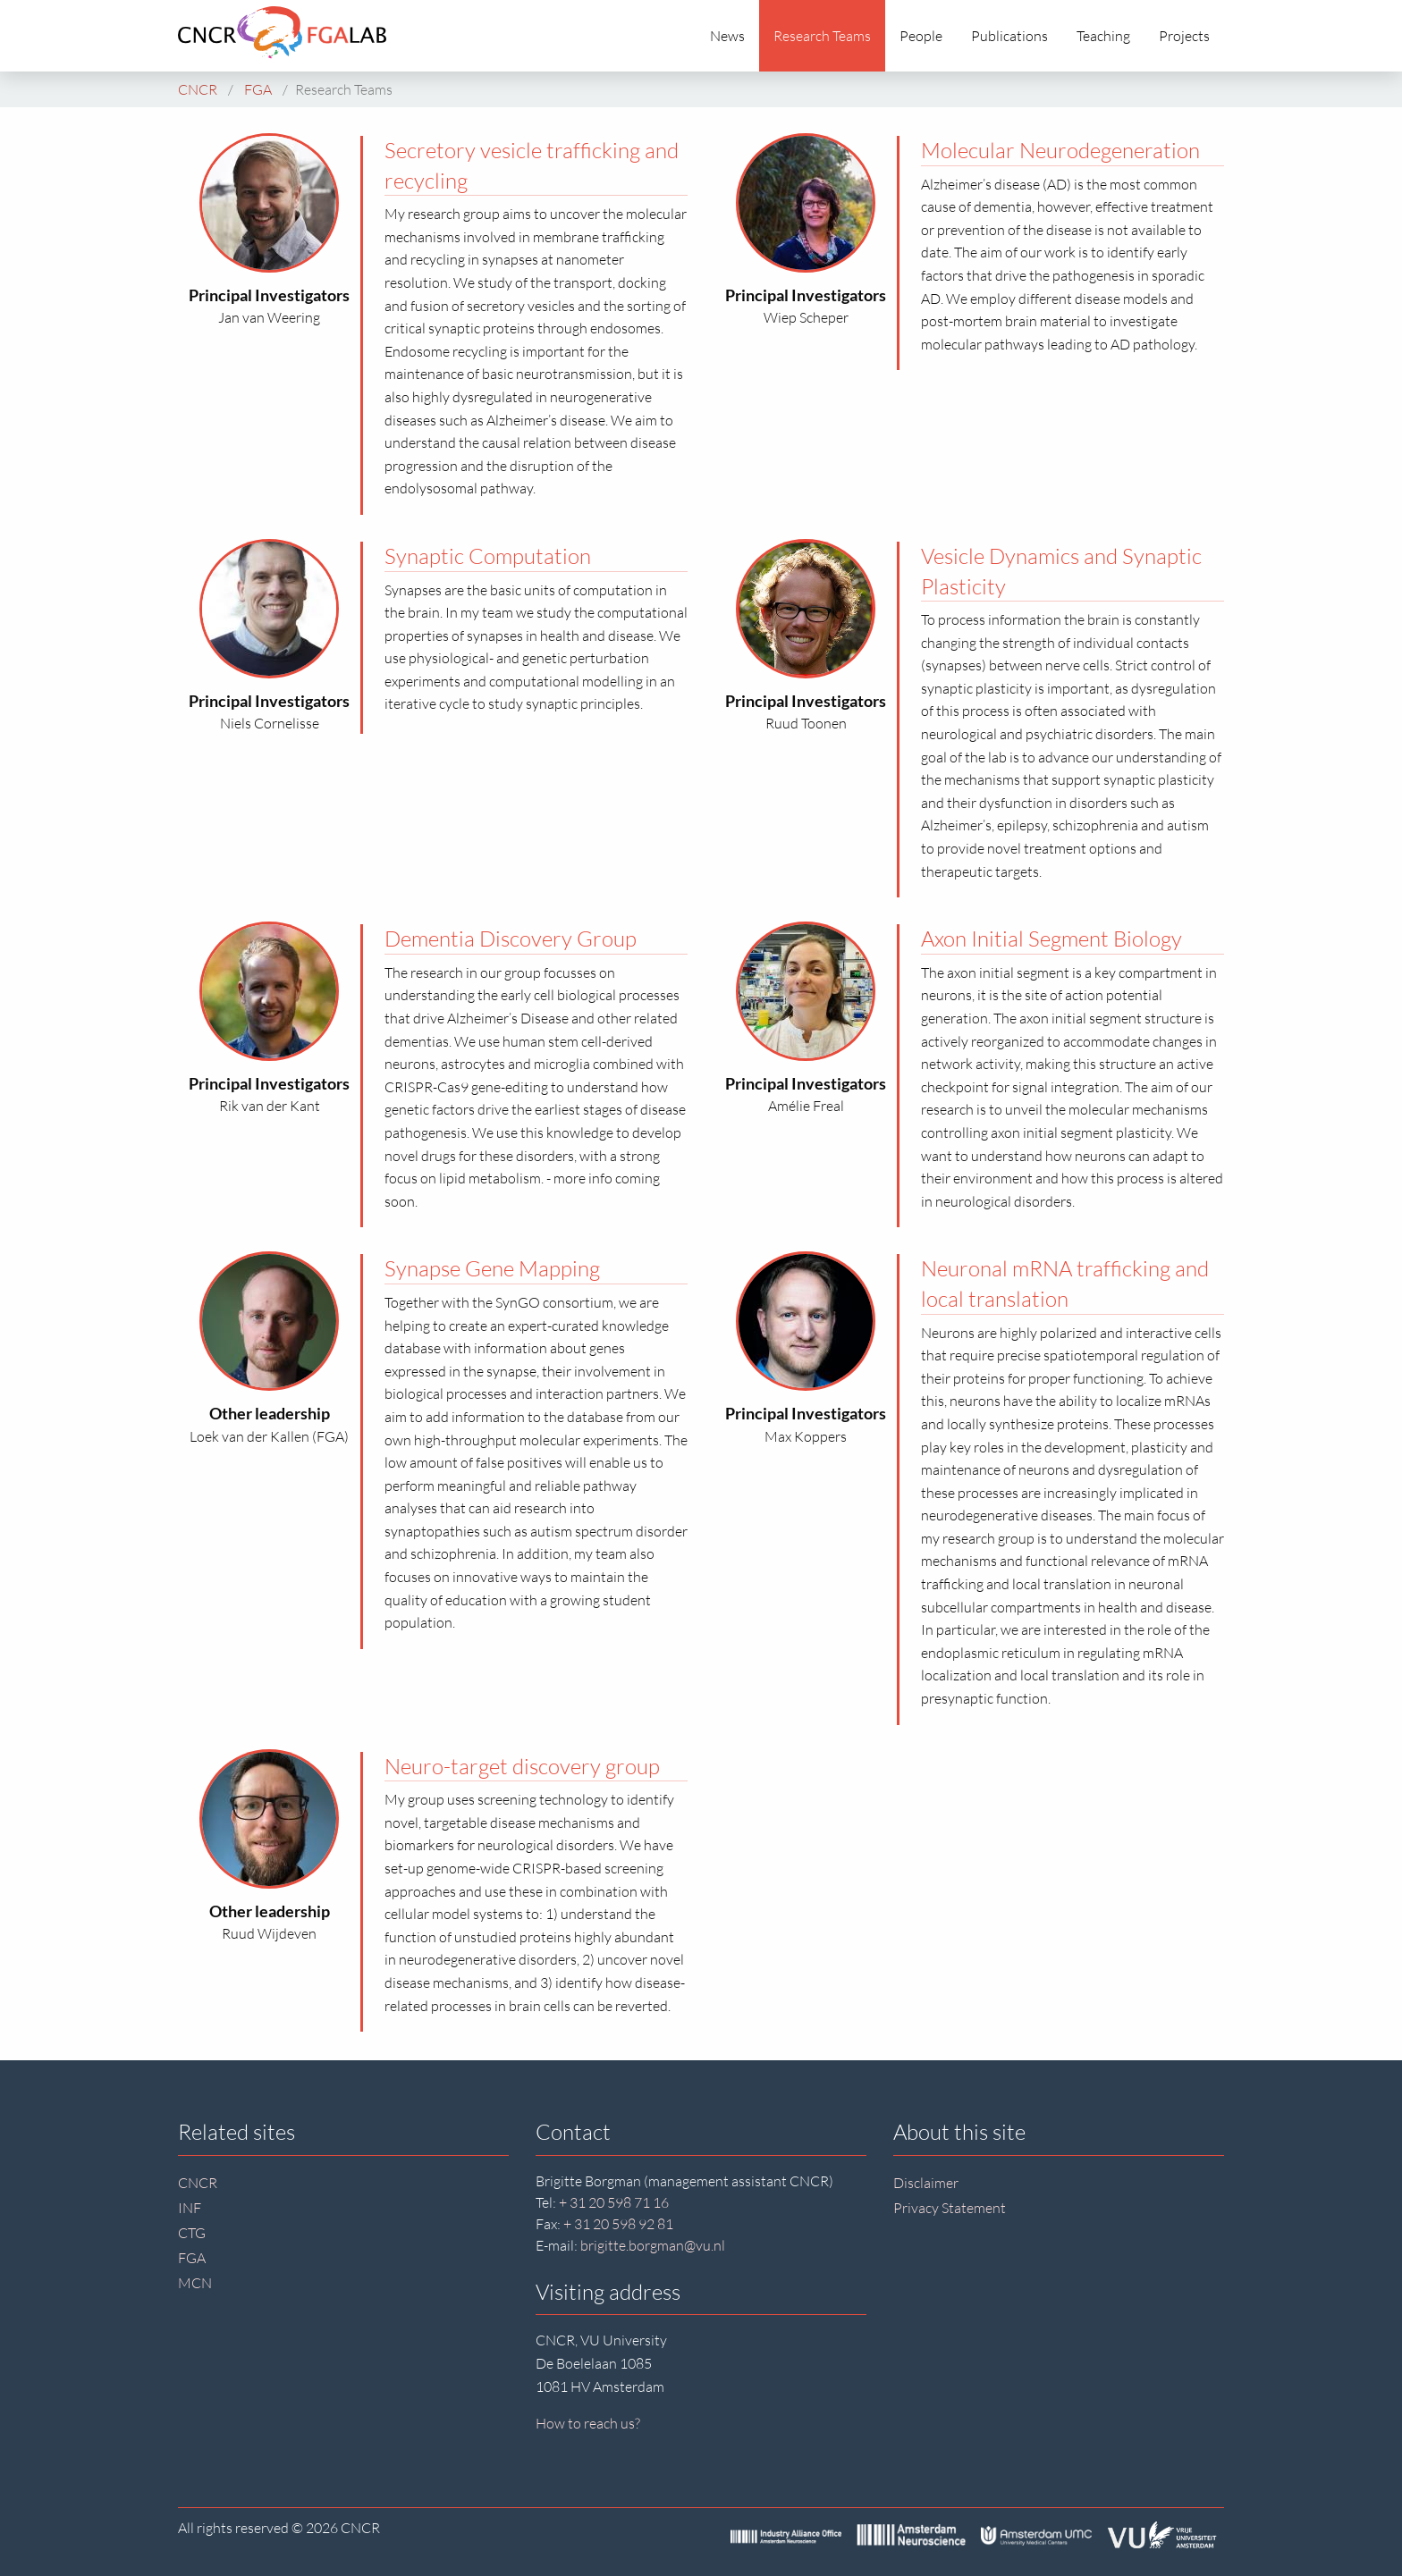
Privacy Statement (949, 2208)
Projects (1184, 36)
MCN (195, 2283)
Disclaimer (926, 2183)
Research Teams (822, 36)
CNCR (197, 2183)
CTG (192, 2233)
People (920, 36)
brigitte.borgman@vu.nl (652, 2245)
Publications (1009, 36)
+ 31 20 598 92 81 (618, 2224)
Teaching (1103, 36)
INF (189, 2208)
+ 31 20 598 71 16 (614, 2202)
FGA (192, 2258)
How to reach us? (588, 2423)
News (727, 36)
